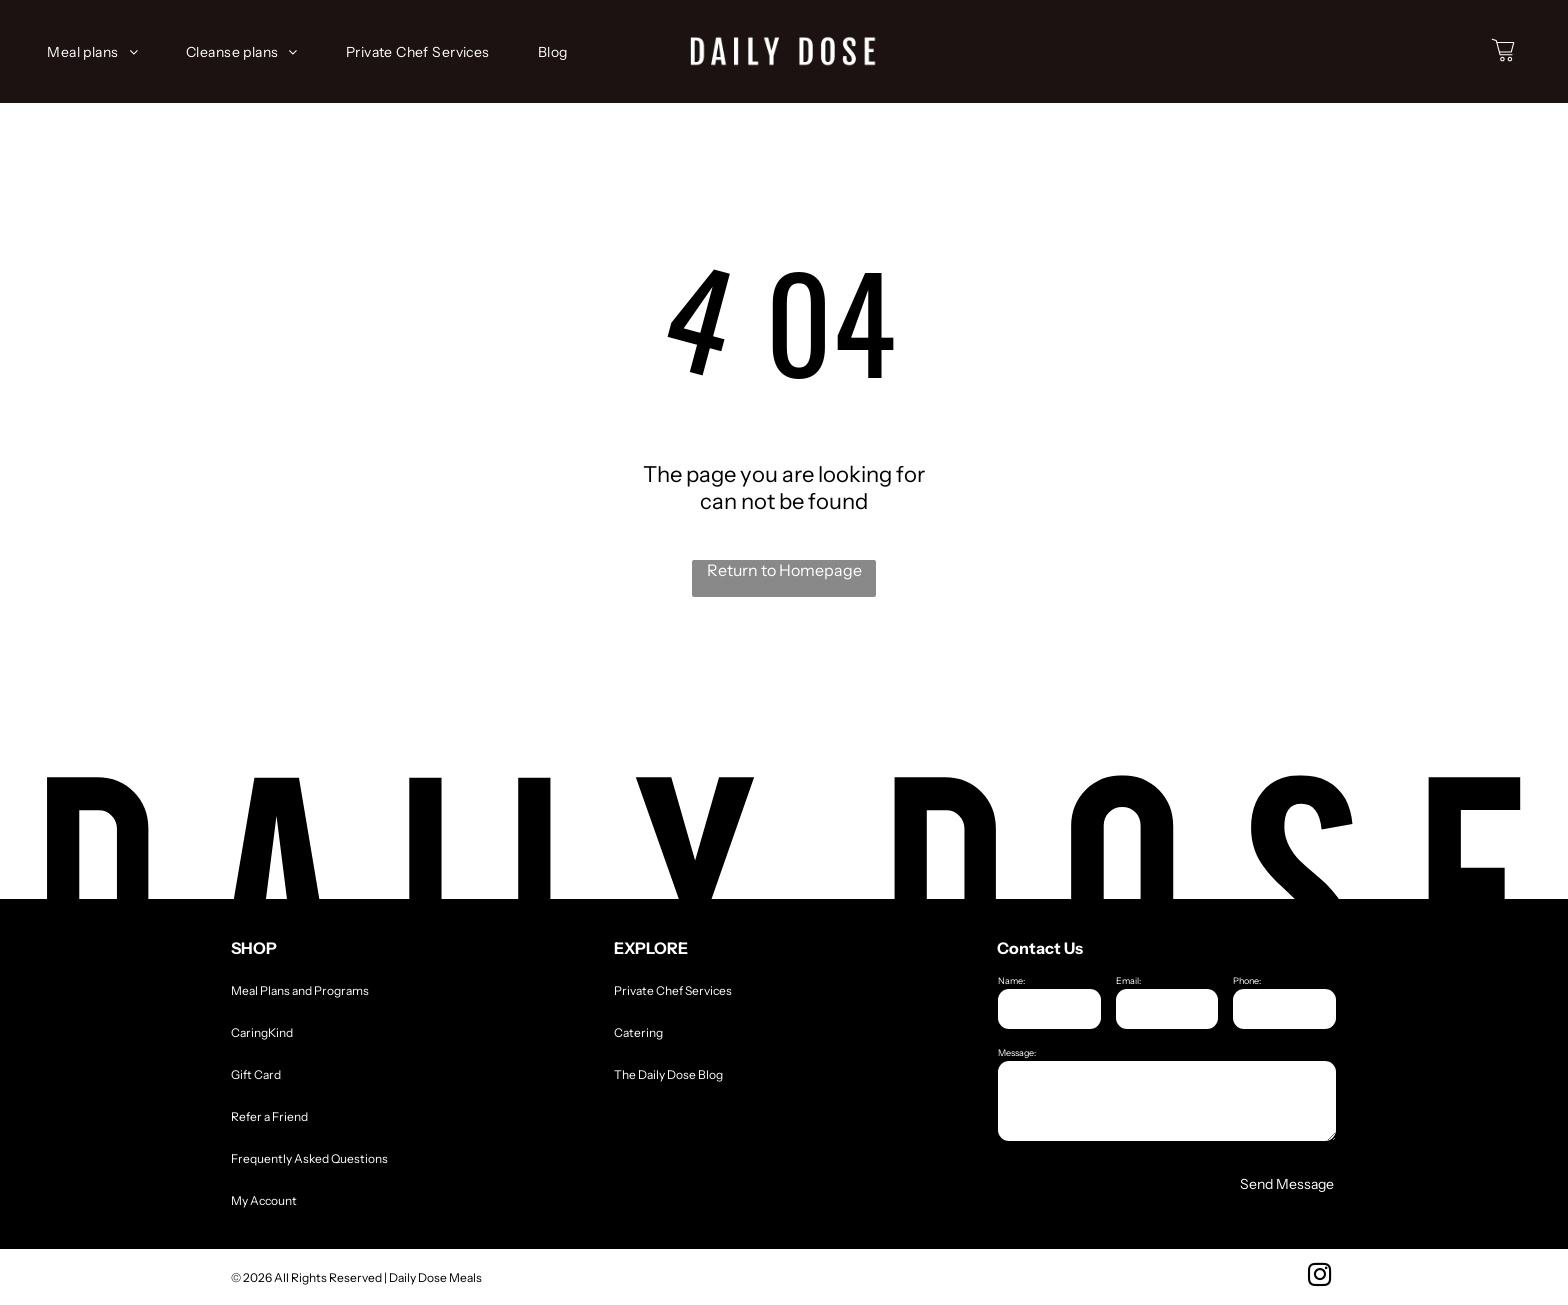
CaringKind (262, 1032)
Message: (1017, 1052)
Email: (1128, 980)
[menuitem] (100, 51)
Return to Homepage (784, 570)
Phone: (1247, 980)
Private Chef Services (673, 990)
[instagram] (1319, 1277)
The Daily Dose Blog (668, 1074)
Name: (1011, 980)
